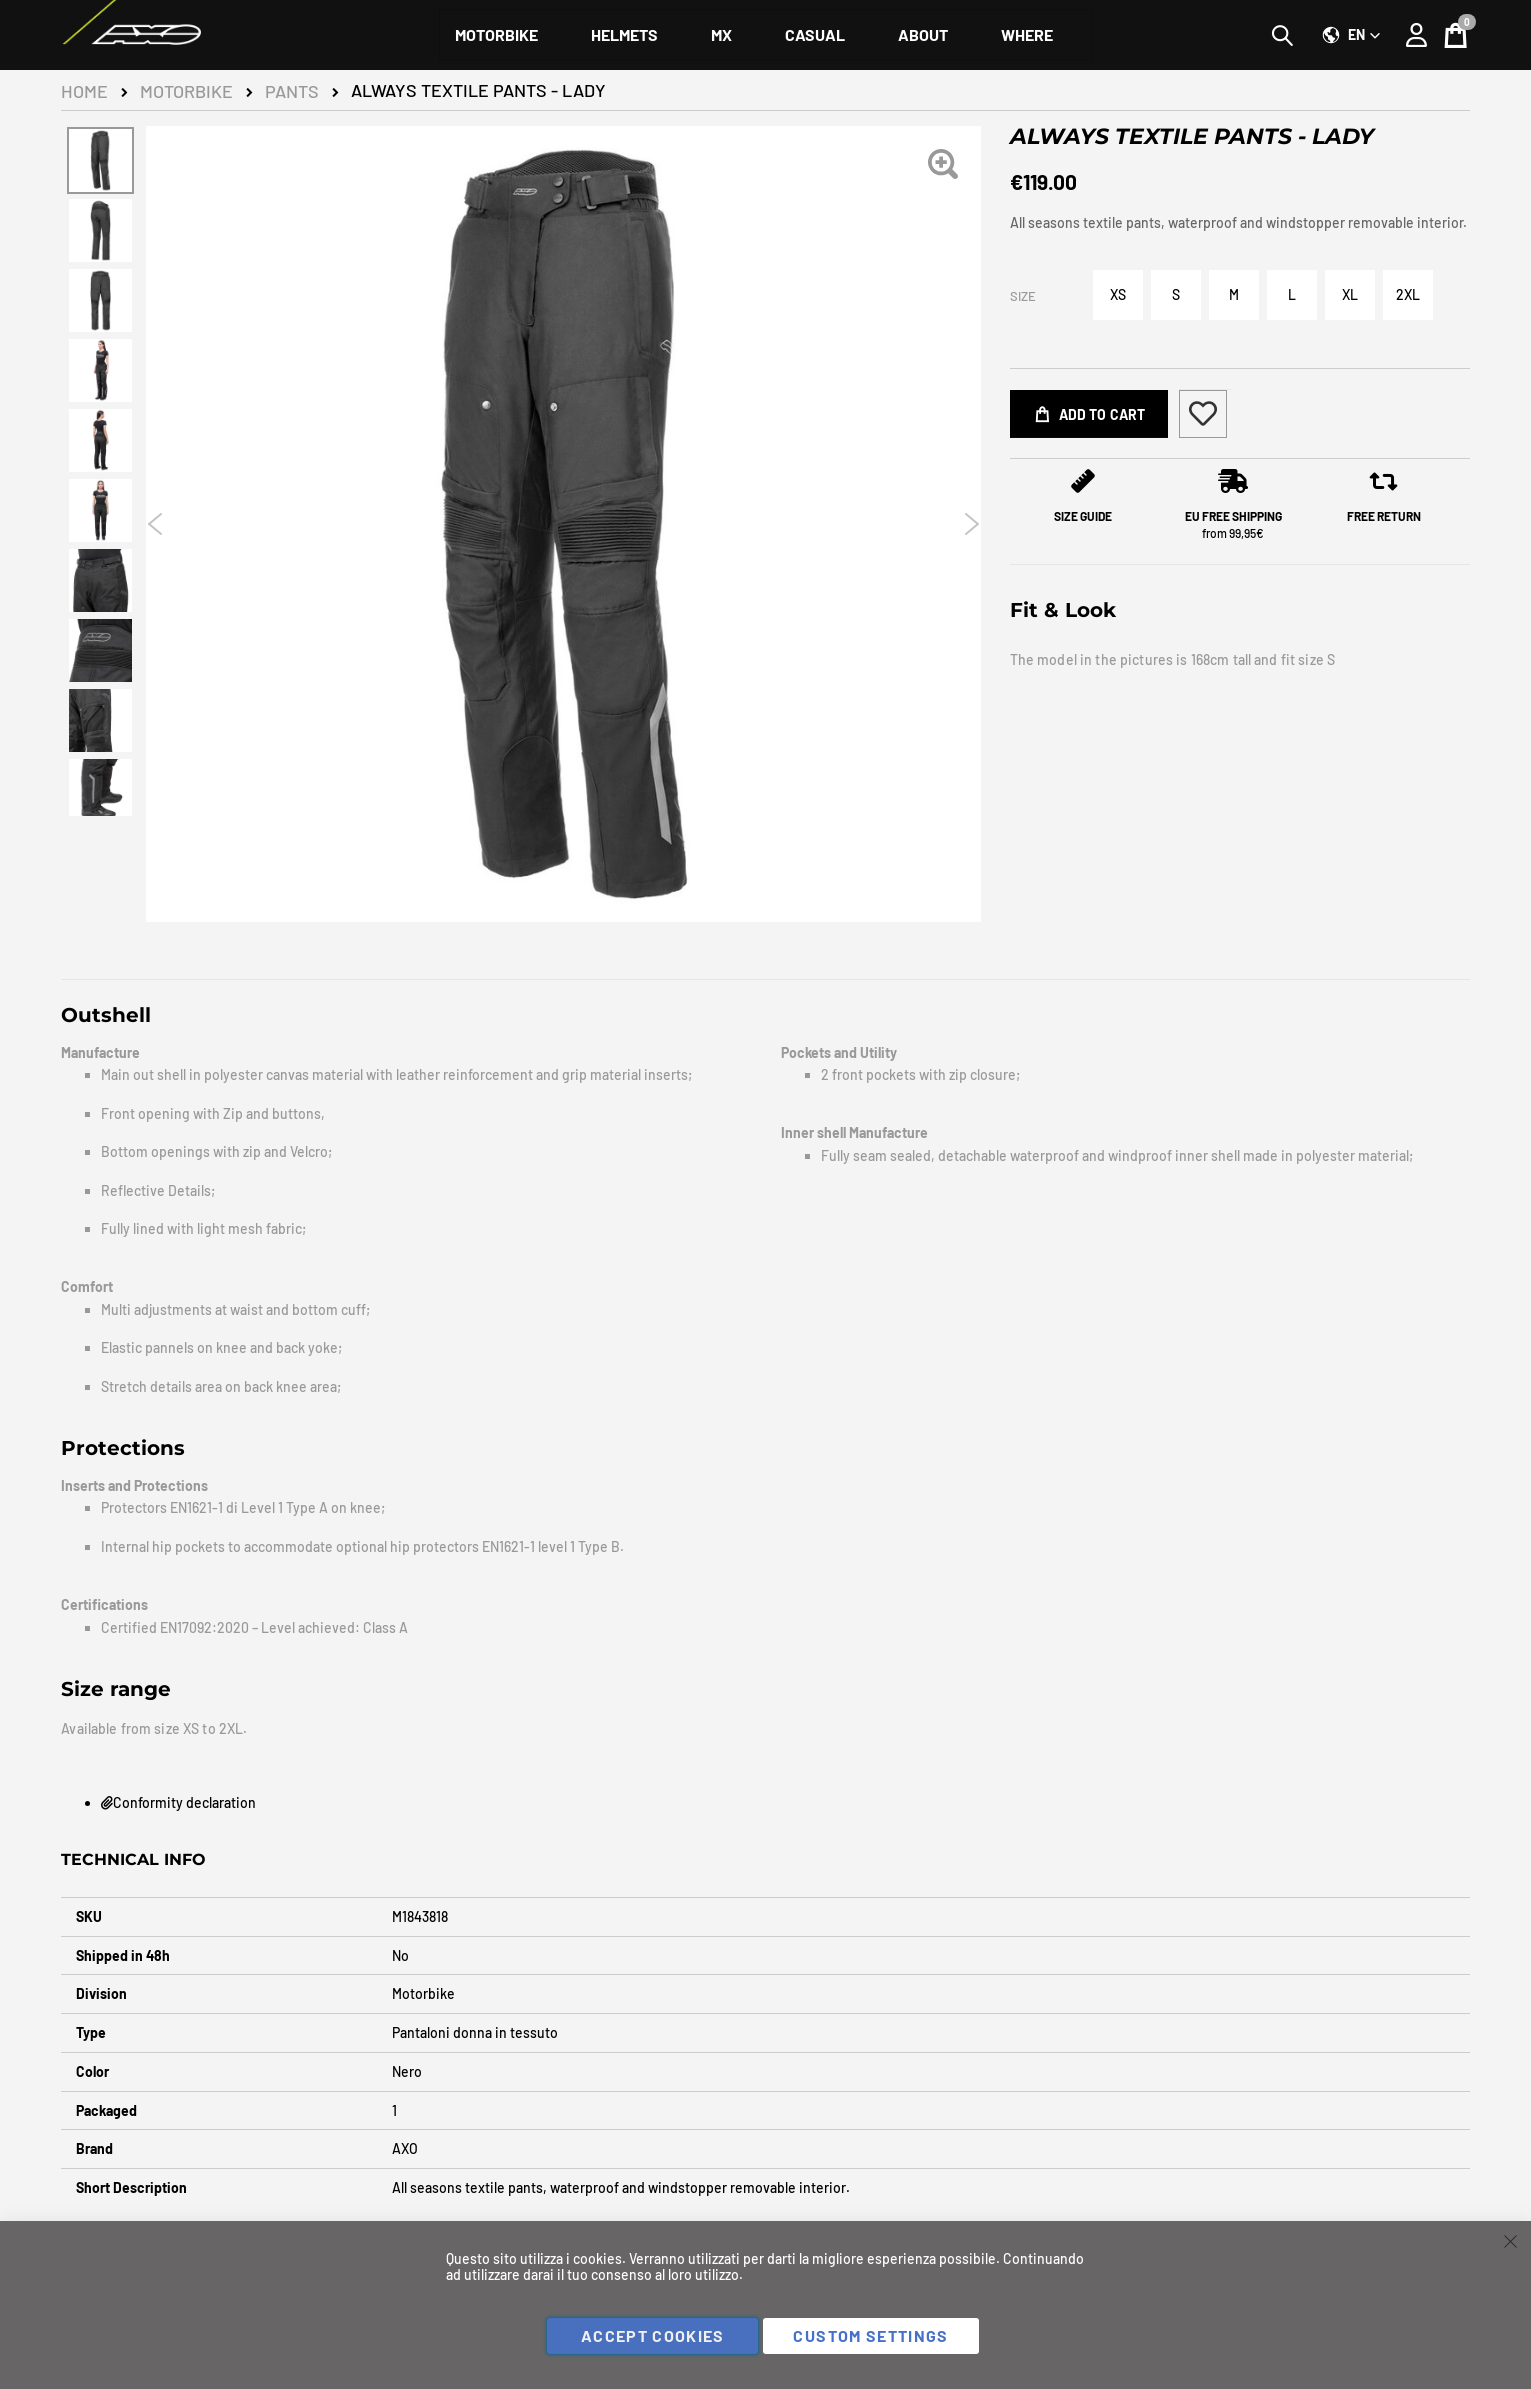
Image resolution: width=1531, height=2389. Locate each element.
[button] (1351, 35)
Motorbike (186, 91)
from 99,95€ (1233, 525)
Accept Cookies (653, 2335)
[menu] (765, 35)
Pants (292, 91)
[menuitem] (496, 35)
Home (84, 91)
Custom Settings (870, 2335)
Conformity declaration (178, 1802)
